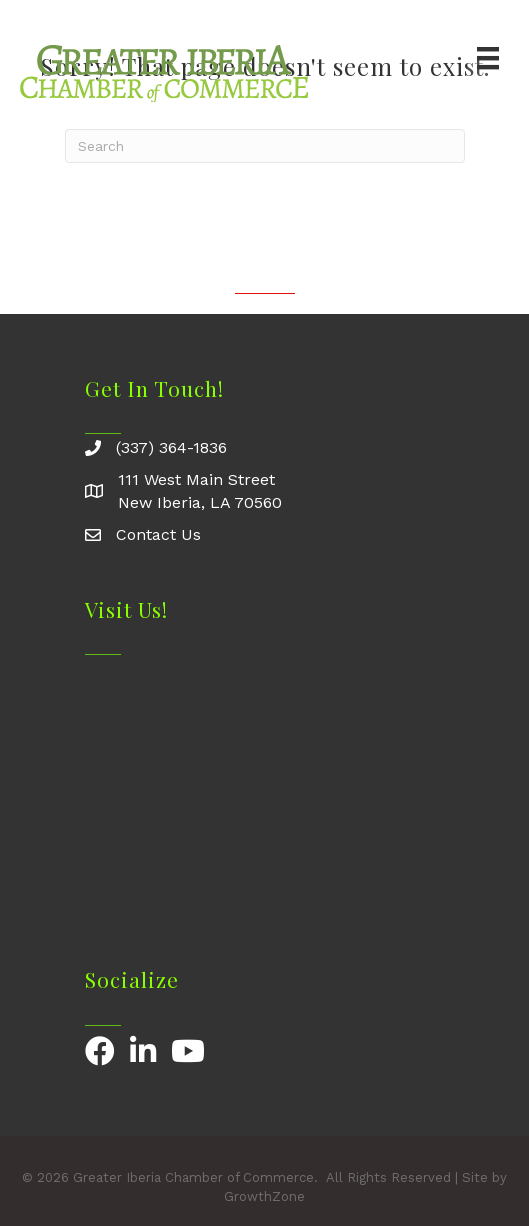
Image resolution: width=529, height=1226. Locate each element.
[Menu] (488, 58)
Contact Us (158, 534)
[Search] (265, 146)
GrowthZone (264, 1196)
